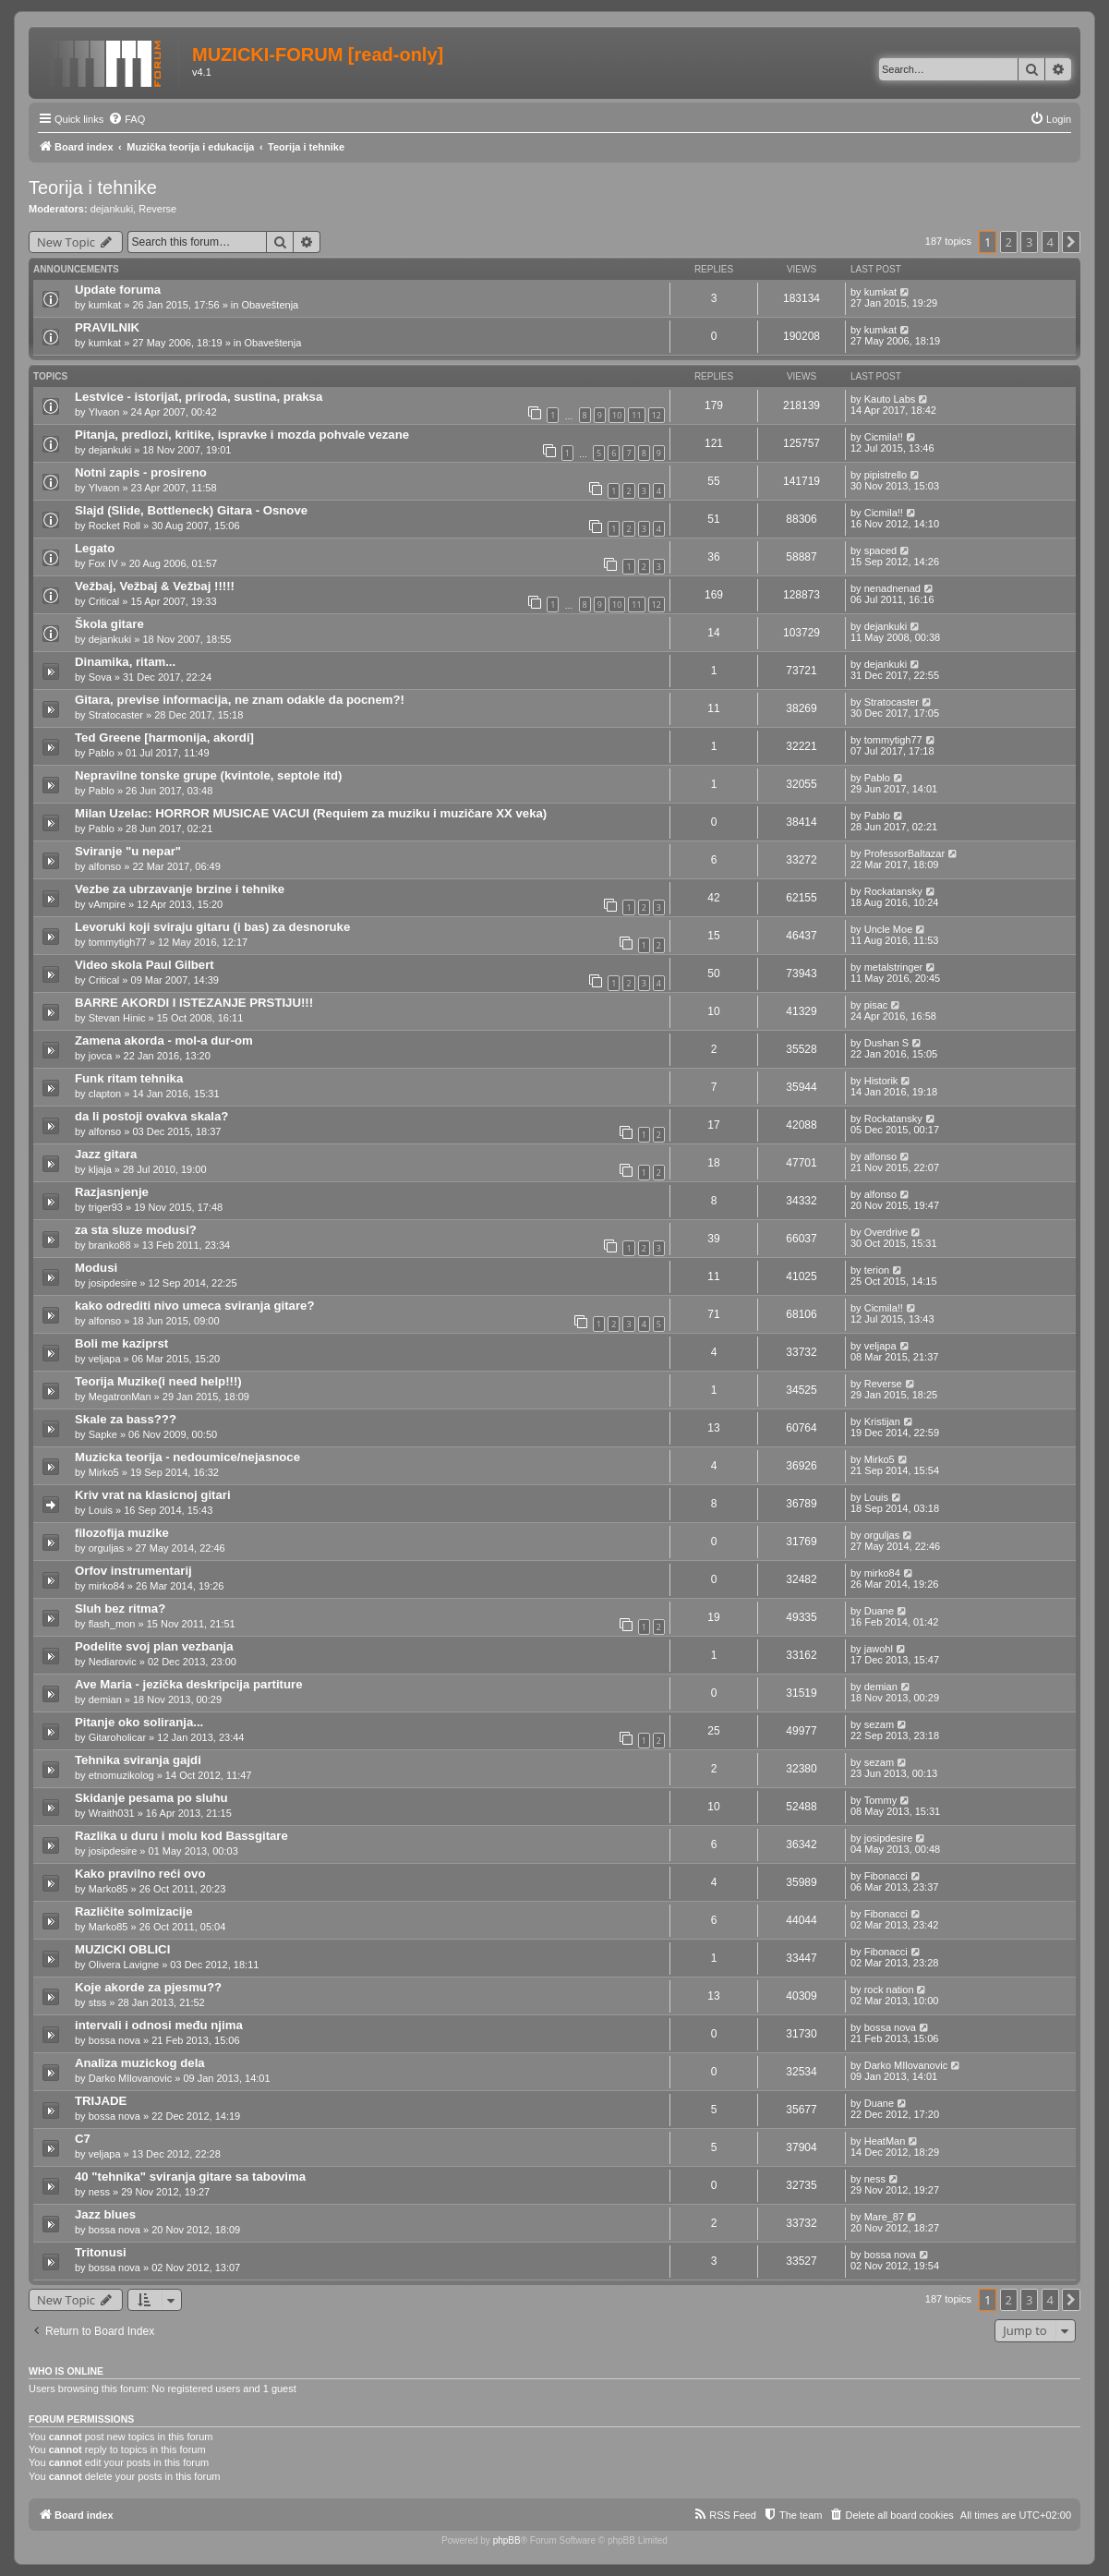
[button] (1071, 242)
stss (98, 2002)
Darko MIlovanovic (130, 2078)
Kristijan (882, 1421)
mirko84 (107, 1585)
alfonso (105, 866)
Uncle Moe (888, 929)
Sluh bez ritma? (120, 1608)
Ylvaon (104, 411)
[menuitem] (126, 119)
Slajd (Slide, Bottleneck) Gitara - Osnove (191, 510)
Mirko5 (104, 1472)
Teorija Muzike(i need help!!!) (158, 1381)
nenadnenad (892, 588)
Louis (101, 1510)
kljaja (100, 1169)
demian (105, 1699)
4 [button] (1050, 242)
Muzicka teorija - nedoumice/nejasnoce (187, 1457)
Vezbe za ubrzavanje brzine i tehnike (179, 889)
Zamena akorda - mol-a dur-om (164, 1040)
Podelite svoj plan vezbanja (154, 1646)
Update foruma (118, 289)
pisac (876, 1004)
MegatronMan (120, 1396)
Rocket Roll (114, 525)
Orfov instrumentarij (133, 1571)
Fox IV (103, 563)
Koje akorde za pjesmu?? (148, 1987)
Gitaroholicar (117, 1737)
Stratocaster (116, 714)
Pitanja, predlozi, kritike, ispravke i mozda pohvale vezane (242, 434)
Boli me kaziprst (121, 1343)
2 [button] (1009, 242)
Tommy (880, 1800)
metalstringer (893, 967)
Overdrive (886, 1232)
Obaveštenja (269, 304)
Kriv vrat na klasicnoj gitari (153, 1495)
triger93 (106, 1207)
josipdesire (113, 1282)
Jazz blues (105, 2214)
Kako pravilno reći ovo (140, 1874)
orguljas (107, 1548)
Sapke (103, 1434)
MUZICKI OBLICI (122, 1949)
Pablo (102, 752)
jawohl (878, 1648)
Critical (104, 601)
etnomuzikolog (121, 1775)
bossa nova (114, 2040)
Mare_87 (884, 2216)
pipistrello (885, 474)
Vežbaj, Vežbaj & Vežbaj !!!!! (155, 586)
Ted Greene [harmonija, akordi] (164, 737)
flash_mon (112, 1623)
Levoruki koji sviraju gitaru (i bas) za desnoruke (212, 927)
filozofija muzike (122, 1533)
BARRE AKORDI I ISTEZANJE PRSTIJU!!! (194, 1003)
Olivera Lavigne (124, 1964)
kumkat (105, 304)
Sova (100, 677)
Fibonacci (886, 1875)
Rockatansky (893, 891)
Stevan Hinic (117, 1017)
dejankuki (111, 208)
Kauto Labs (890, 399)
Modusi (96, 1268)
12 (656, 415)
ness (99, 2191)
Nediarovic (113, 1661)
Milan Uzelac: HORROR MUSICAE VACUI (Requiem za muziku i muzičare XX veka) (311, 813)
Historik (881, 1080)
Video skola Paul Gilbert (144, 965)
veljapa (105, 1358)
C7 (82, 2139)
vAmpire (107, 904)
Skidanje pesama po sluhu (151, 1798)
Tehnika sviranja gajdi (138, 1760)
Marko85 (108, 1888)
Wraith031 (112, 1813)
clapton (105, 1093)
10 (616, 415)
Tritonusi (101, 2252)
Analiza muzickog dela (140, 2063)
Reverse (157, 208)
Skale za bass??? (125, 1419)
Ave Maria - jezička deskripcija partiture (189, 1684)
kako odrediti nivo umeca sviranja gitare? (194, 1305)
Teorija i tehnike (93, 187)
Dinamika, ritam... (125, 662)
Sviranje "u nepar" (128, 851)
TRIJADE (101, 2101)
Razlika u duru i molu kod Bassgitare (181, 1836)
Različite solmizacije (134, 1911)
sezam (879, 1724)
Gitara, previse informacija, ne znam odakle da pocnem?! (239, 700)
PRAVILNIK (107, 327)
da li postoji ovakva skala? (151, 1116)
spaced (880, 550)
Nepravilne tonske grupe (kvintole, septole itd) (208, 775)
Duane (879, 1610)
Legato (95, 548)
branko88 (110, 1245)
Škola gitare (109, 624)
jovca (101, 1055)
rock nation (889, 1989)
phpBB (507, 2540)
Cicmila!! (883, 436)
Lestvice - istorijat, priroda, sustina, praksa (198, 397)
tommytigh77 (893, 739)
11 (636, 415)
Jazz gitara (106, 1154)
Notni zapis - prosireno (141, 472)
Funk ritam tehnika (129, 1078)
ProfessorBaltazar (904, 853)
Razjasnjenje (112, 1192)
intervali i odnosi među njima (159, 2025)
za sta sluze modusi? (136, 1230)
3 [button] (1029, 242)
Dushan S (886, 1042)
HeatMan (885, 2141)
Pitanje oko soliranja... (139, 1722)
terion (877, 1270)
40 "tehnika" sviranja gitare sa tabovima (190, 2176)
